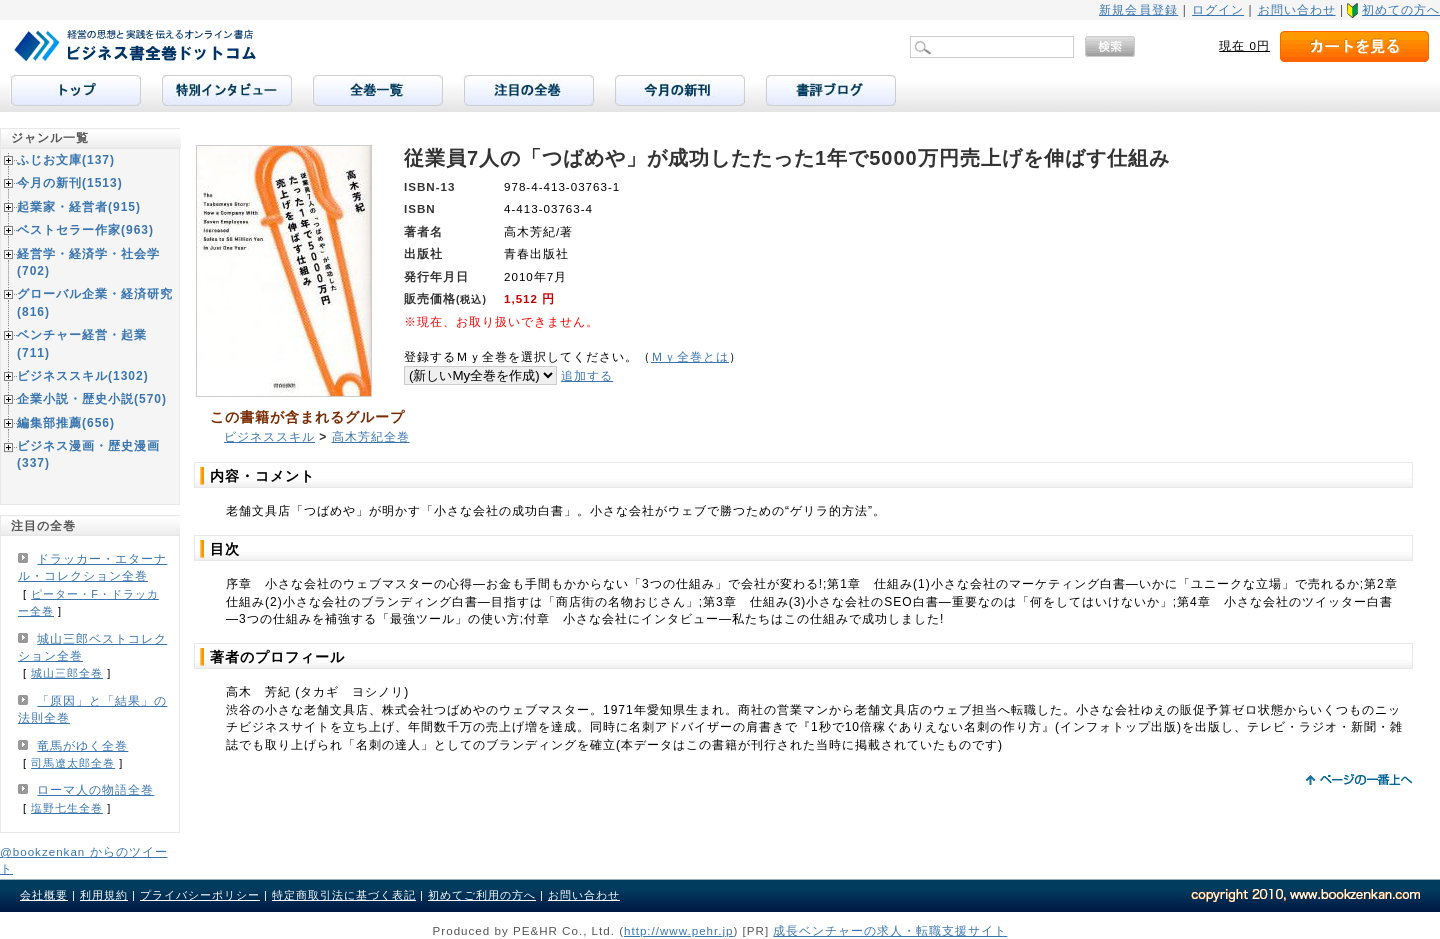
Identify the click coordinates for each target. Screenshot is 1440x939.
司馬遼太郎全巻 (73, 763)
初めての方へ (1401, 10)
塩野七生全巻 (67, 808)
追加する (587, 375)
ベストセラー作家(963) (85, 230)
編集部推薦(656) (66, 423)
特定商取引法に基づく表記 (344, 895)
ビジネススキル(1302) (83, 376)
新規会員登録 (1138, 10)
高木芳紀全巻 (371, 437)
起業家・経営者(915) (79, 207)
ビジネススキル (269, 437)
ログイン (1218, 10)
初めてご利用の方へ (482, 895)
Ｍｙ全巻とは (690, 356)
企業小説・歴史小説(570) (92, 399)
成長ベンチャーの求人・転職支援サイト (890, 930)
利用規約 (104, 895)
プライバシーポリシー (200, 895)
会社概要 (44, 895)
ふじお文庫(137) (66, 160)
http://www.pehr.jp (679, 930)
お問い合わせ (1297, 10)
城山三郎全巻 (67, 673)
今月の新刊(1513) (70, 183)
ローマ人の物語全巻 (95, 790)
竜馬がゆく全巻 (82, 746)
